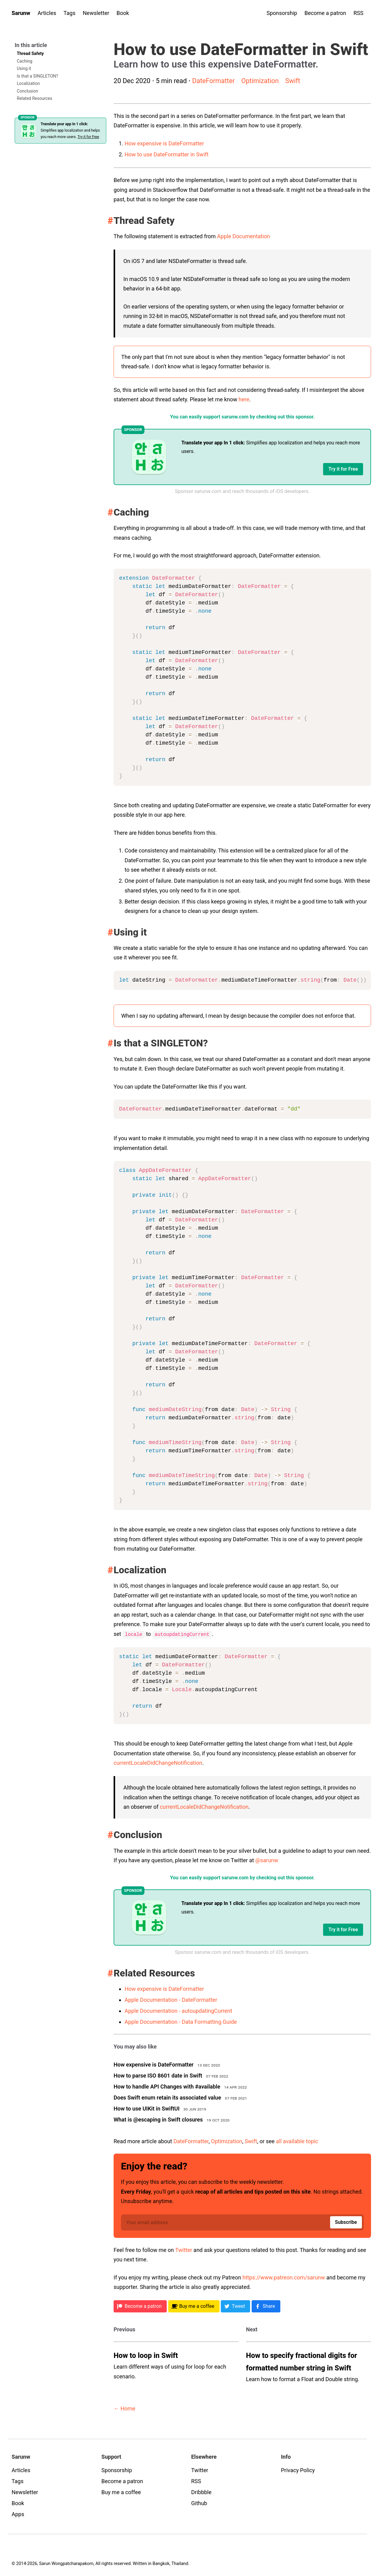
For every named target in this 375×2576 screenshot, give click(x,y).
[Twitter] (235, 2306)
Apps (18, 2514)
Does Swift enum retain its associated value (167, 2097)
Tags (69, 13)
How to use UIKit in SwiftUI (147, 2108)
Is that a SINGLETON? (37, 76)
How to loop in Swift (146, 2355)
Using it (24, 68)
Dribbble (201, 2492)
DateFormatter (213, 81)
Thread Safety (30, 53)
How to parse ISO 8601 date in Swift (158, 2075)
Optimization (260, 81)
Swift (292, 81)
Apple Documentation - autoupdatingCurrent (178, 2010)
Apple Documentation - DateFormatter (171, 1999)
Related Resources (34, 98)
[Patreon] (140, 2306)
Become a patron (325, 13)
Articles (47, 13)
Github (199, 2503)
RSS (358, 13)
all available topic (297, 2141)
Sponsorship (282, 13)
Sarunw (21, 13)
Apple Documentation (243, 236)
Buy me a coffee (121, 2492)
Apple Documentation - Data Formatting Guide (181, 2021)
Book (123, 13)
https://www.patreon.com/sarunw (283, 2277)
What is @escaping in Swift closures (158, 2119)
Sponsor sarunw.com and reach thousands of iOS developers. (242, 491)
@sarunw (266, 1860)
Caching (24, 61)
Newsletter (96, 13)
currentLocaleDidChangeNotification (158, 1762)
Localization (28, 83)
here (243, 399)
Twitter (183, 2249)
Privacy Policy (298, 2470)
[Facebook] (266, 2306)
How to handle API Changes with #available (167, 2086)
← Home (124, 2408)
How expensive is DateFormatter (164, 143)
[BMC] (194, 2306)
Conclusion (27, 91)
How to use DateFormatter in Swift (167, 154)
